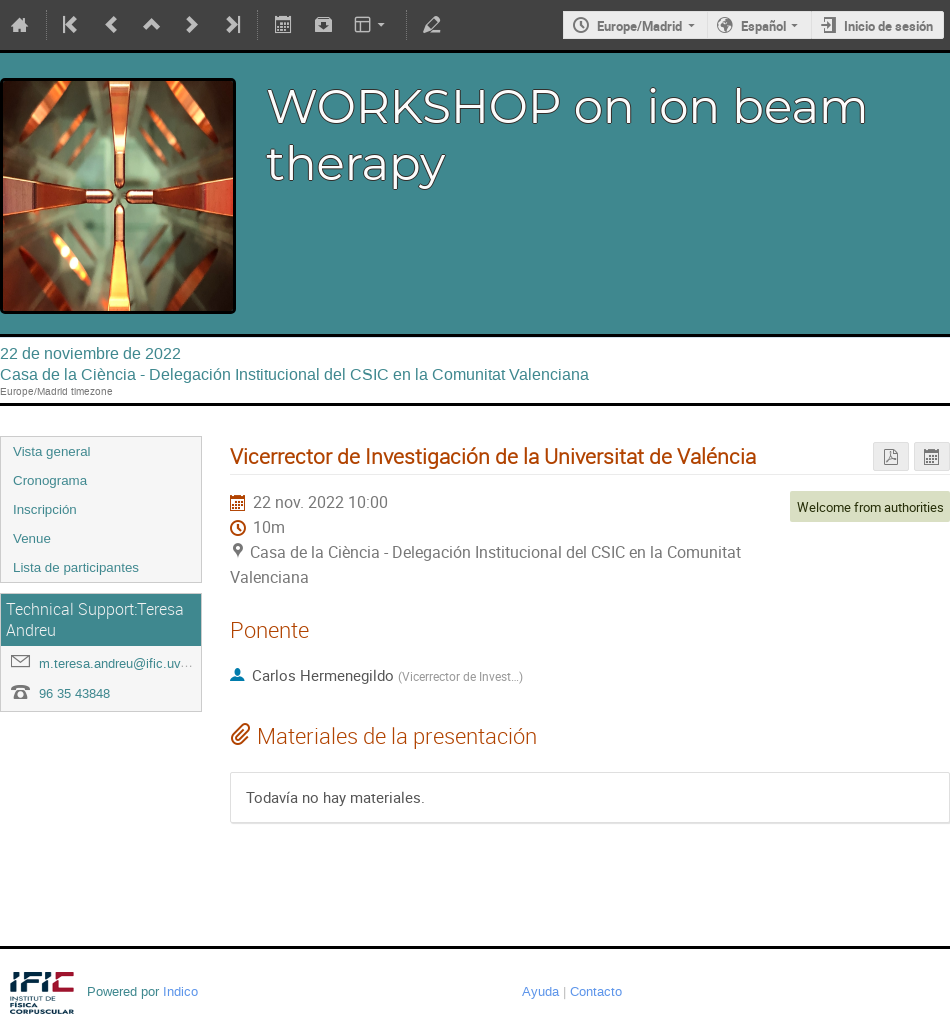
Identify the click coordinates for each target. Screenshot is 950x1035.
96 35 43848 (74, 693)
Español (763, 26)
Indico (180, 991)
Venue (32, 538)
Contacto (596, 991)
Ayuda (540, 991)
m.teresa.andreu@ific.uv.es (118, 663)
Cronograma (50, 480)
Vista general (52, 451)
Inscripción (45, 509)
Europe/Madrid (639, 26)
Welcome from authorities (870, 507)
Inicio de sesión (888, 26)
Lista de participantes (76, 567)
